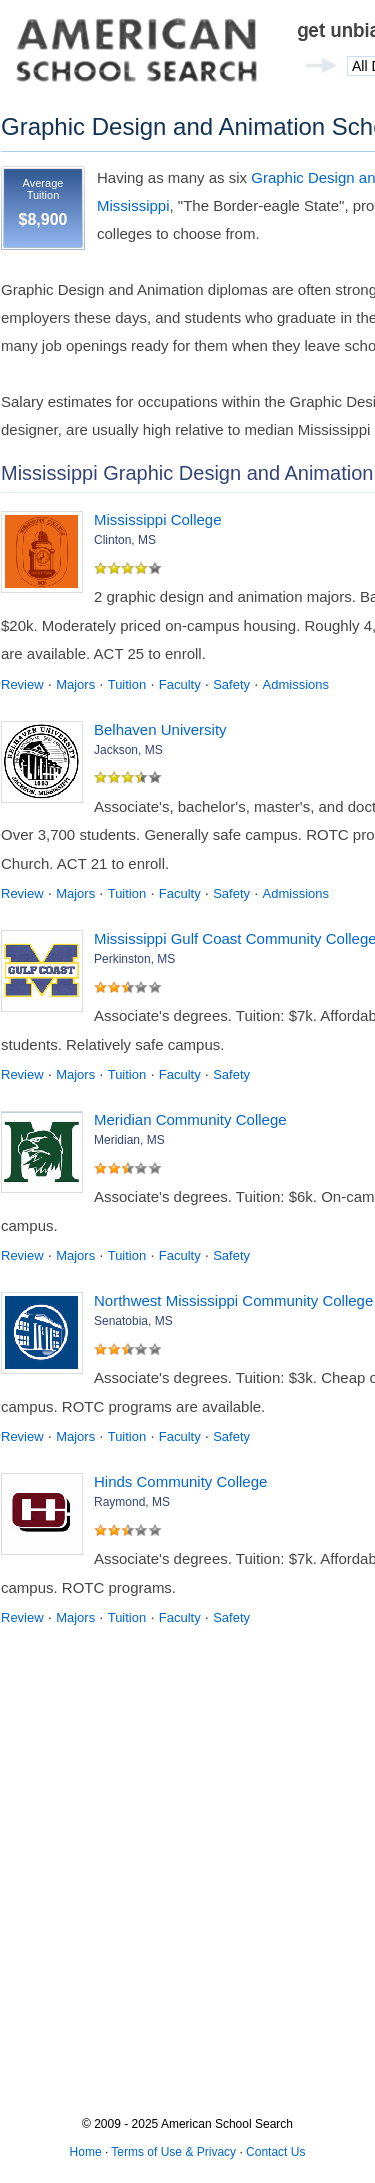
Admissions (296, 684)
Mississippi (133, 205)
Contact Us (275, 2152)
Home (86, 2152)
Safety (231, 684)
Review (22, 684)
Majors (75, 684)
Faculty (180, 684)
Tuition (127, 684)
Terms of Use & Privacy (173, 2152)
